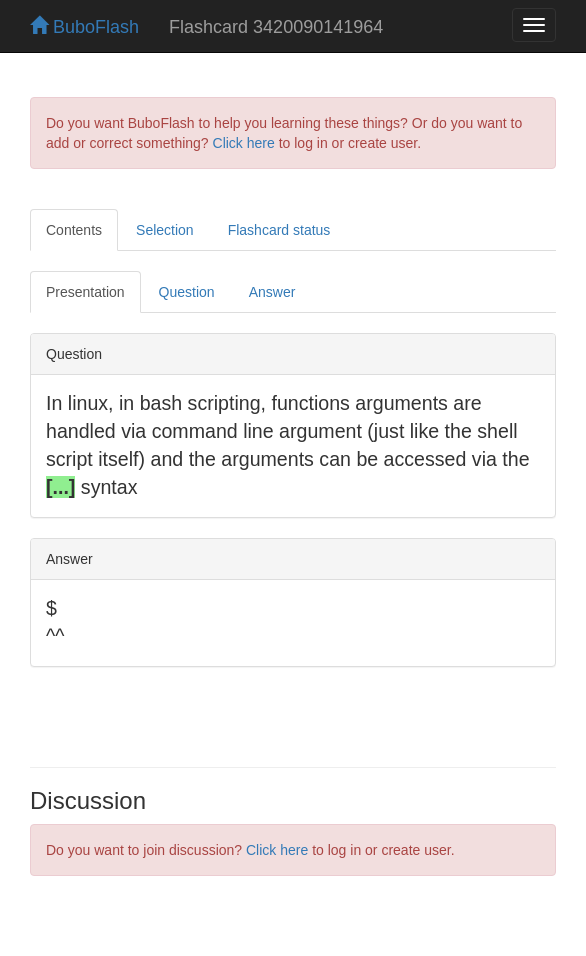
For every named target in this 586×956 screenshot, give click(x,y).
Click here (244, 143)
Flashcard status (279, 230)
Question (187, 292)
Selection (165, 230)
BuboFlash (84, 27)
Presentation (85, 292)
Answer (272, 292)
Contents (74, 230)
